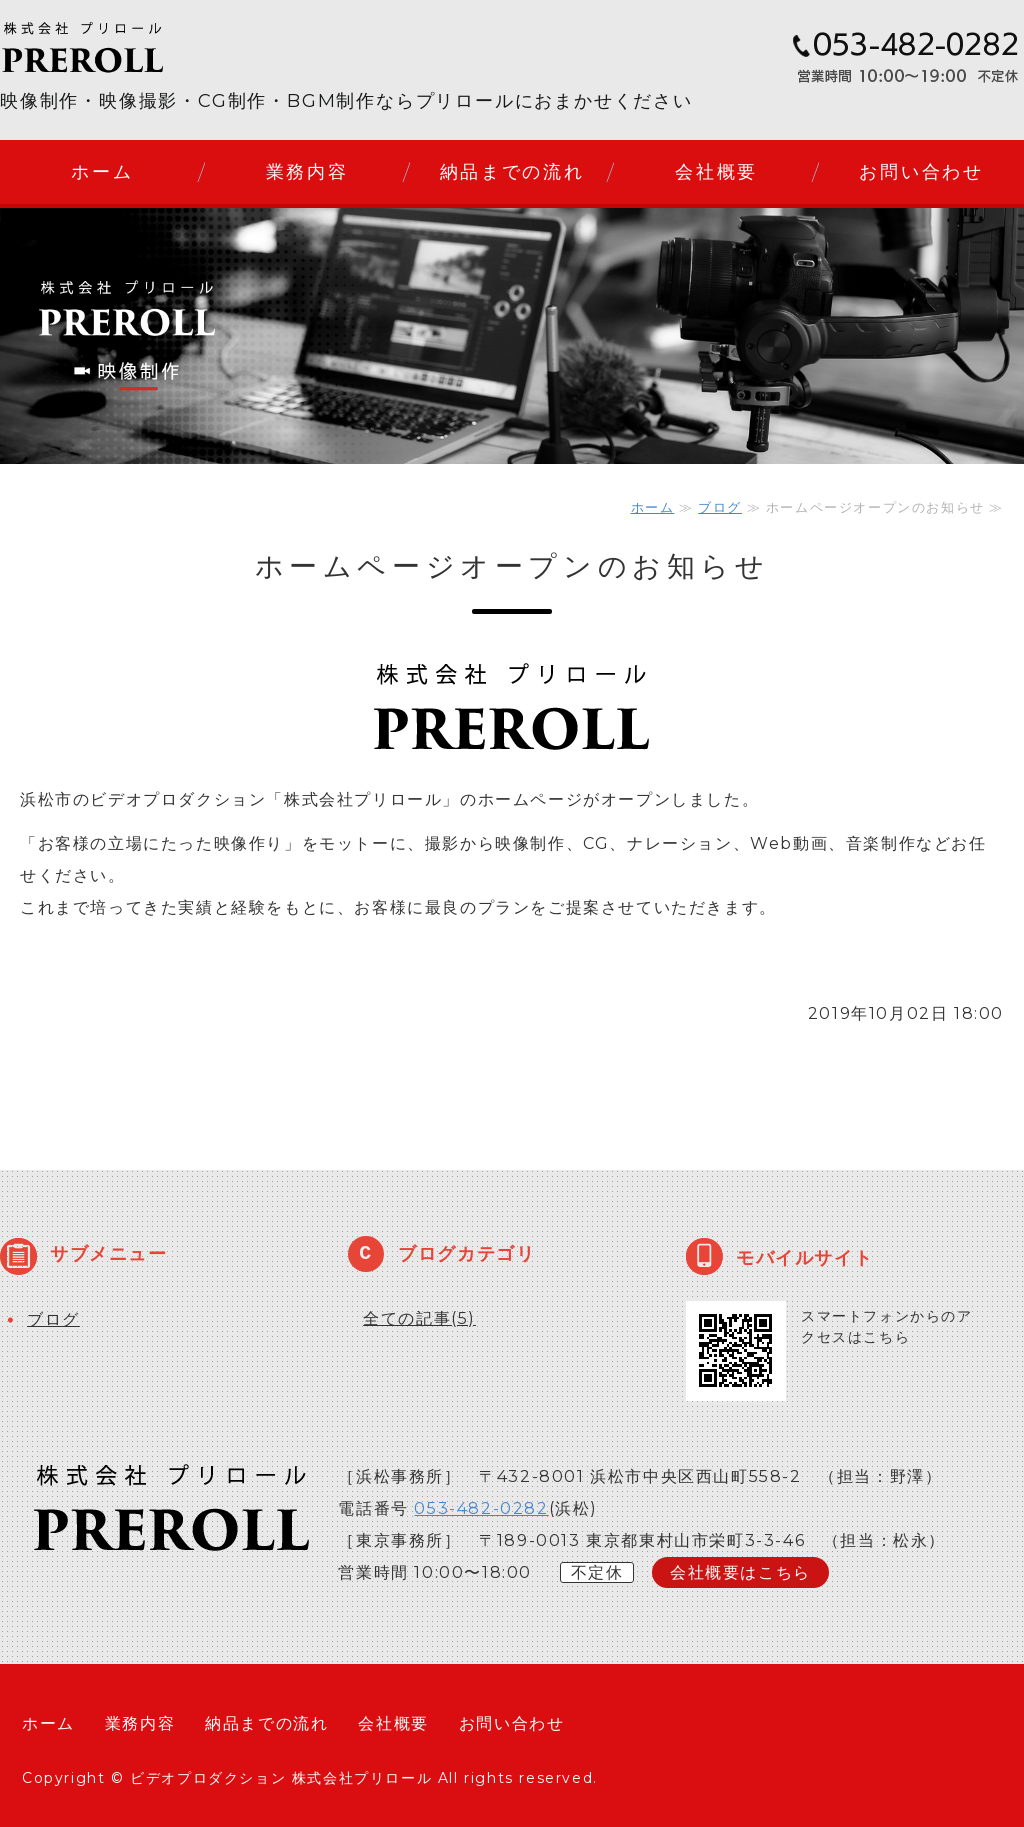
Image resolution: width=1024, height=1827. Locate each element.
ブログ (720, 507)
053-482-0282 (481, 1508)
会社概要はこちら (740, 1572)
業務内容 (307, 172)
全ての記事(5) (419, 1318)
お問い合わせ (921, 172)
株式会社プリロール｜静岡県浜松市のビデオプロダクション (120, 47)
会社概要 (716, 172)
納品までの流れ (512, 172)
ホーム (102, 172)
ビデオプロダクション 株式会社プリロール (281, 1778)
